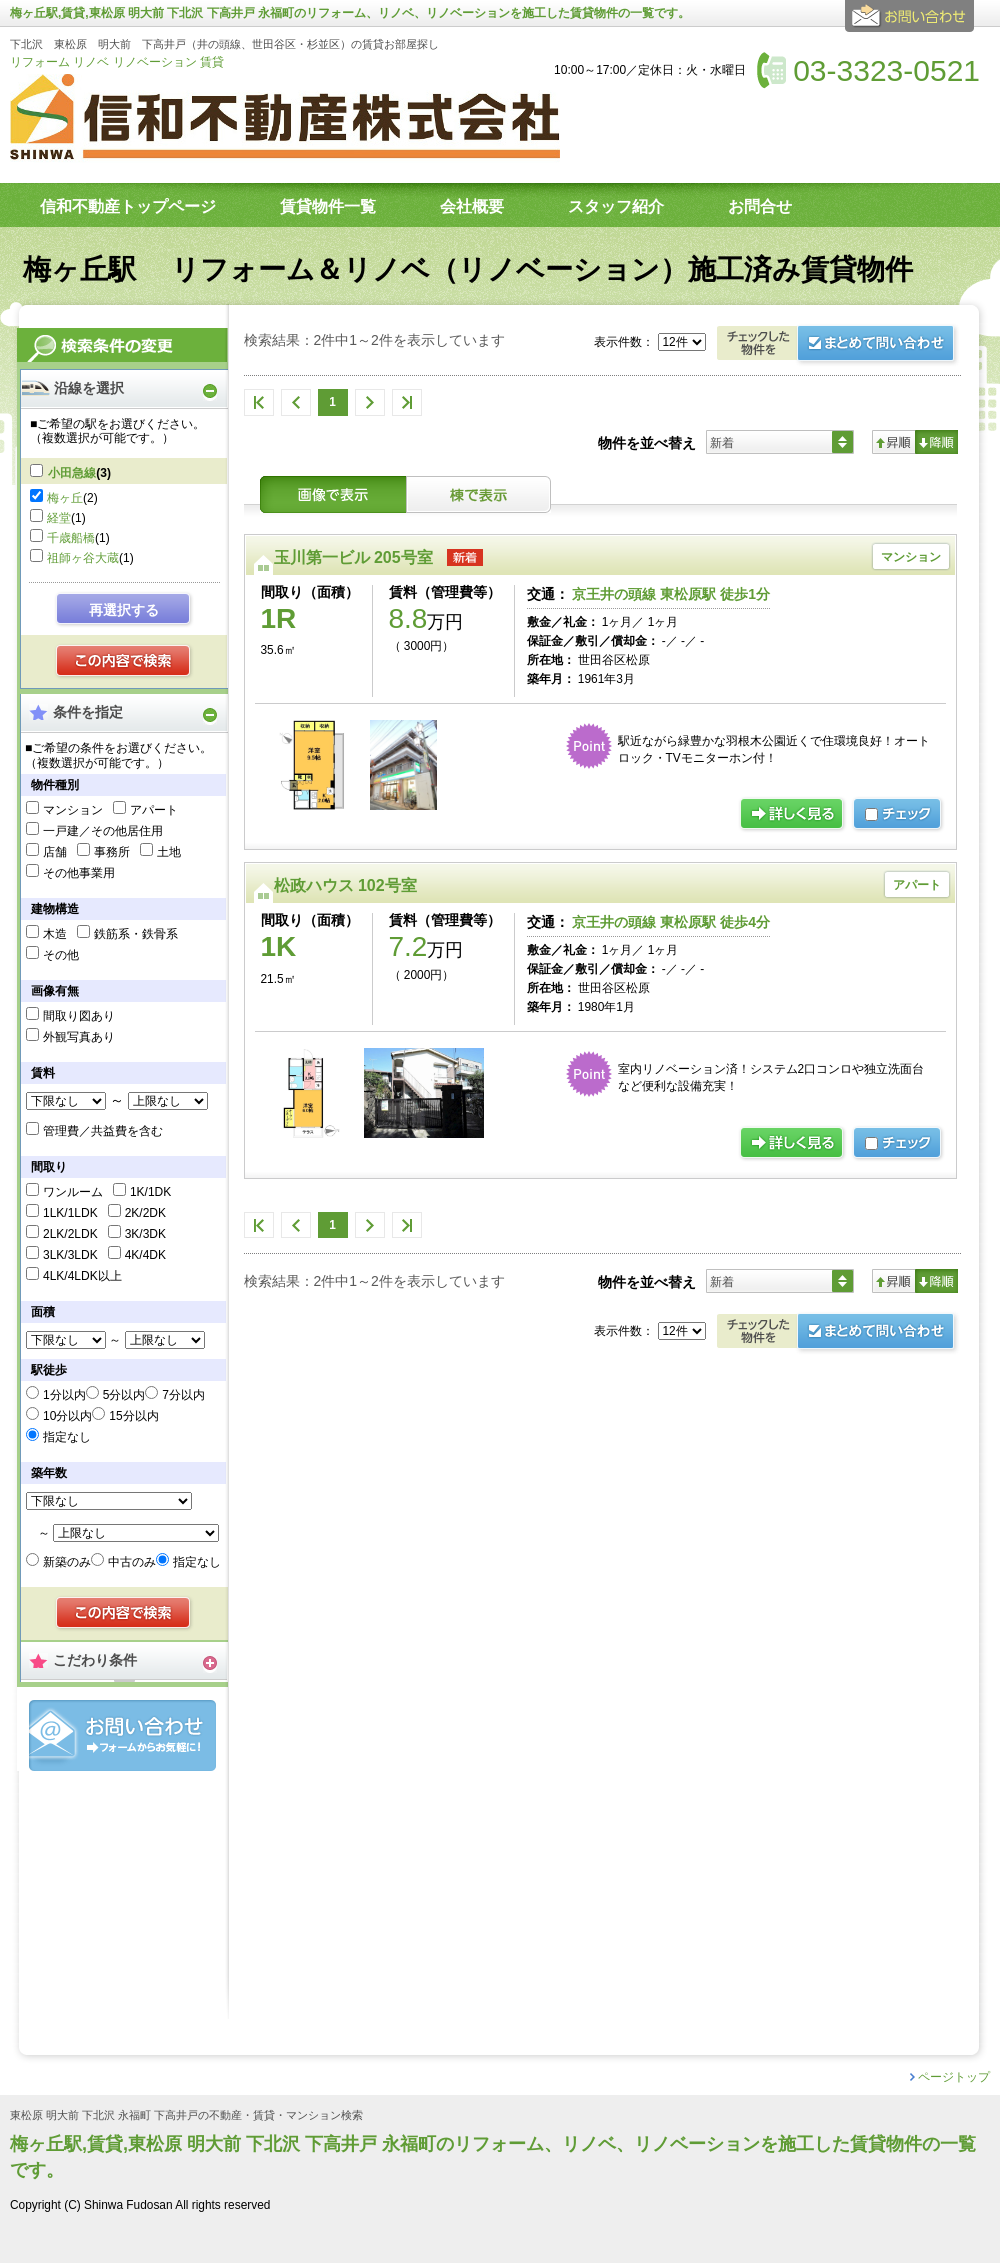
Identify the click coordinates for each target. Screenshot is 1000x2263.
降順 (936, 442)
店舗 (55, 852)
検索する (124, 662)
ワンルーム (73, 1192)
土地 (169, 852)
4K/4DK (145, 1255)
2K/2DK (145, 1213)
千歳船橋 (71, 538)
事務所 (112, 852)
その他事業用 (79, 873)
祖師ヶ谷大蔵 (83, 558)
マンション (73, 810)
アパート (154, 810)
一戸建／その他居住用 (103, 831)
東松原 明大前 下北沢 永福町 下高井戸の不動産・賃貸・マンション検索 (186, 2115)
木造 (55, 934)
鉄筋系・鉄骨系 (136, 934)
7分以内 (183, 1395)
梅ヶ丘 (65, 498)
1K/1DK (150, 1192)
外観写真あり (79, 1037)
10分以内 (67, 1416)
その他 (61, 955)
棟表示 (479, 494)
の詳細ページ (793, 815)
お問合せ (122, 1735)
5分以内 (124, 1395)
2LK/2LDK (70, 1234)
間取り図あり (79, 1016)
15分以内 (133, 1416)
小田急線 (72, 473)
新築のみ (67, 1562)
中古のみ (132, 1562)
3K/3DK (145, 1234)
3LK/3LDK (70, 1255)
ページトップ (954, 2077)
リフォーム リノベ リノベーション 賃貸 (117, 62)
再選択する (124, 610)
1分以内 (64, 1395)
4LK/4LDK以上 (82, 1276)
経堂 (59, 518)
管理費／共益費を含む (103, 1131)
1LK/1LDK (70, 1213)
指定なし (67, 1437)
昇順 (893, 442)
